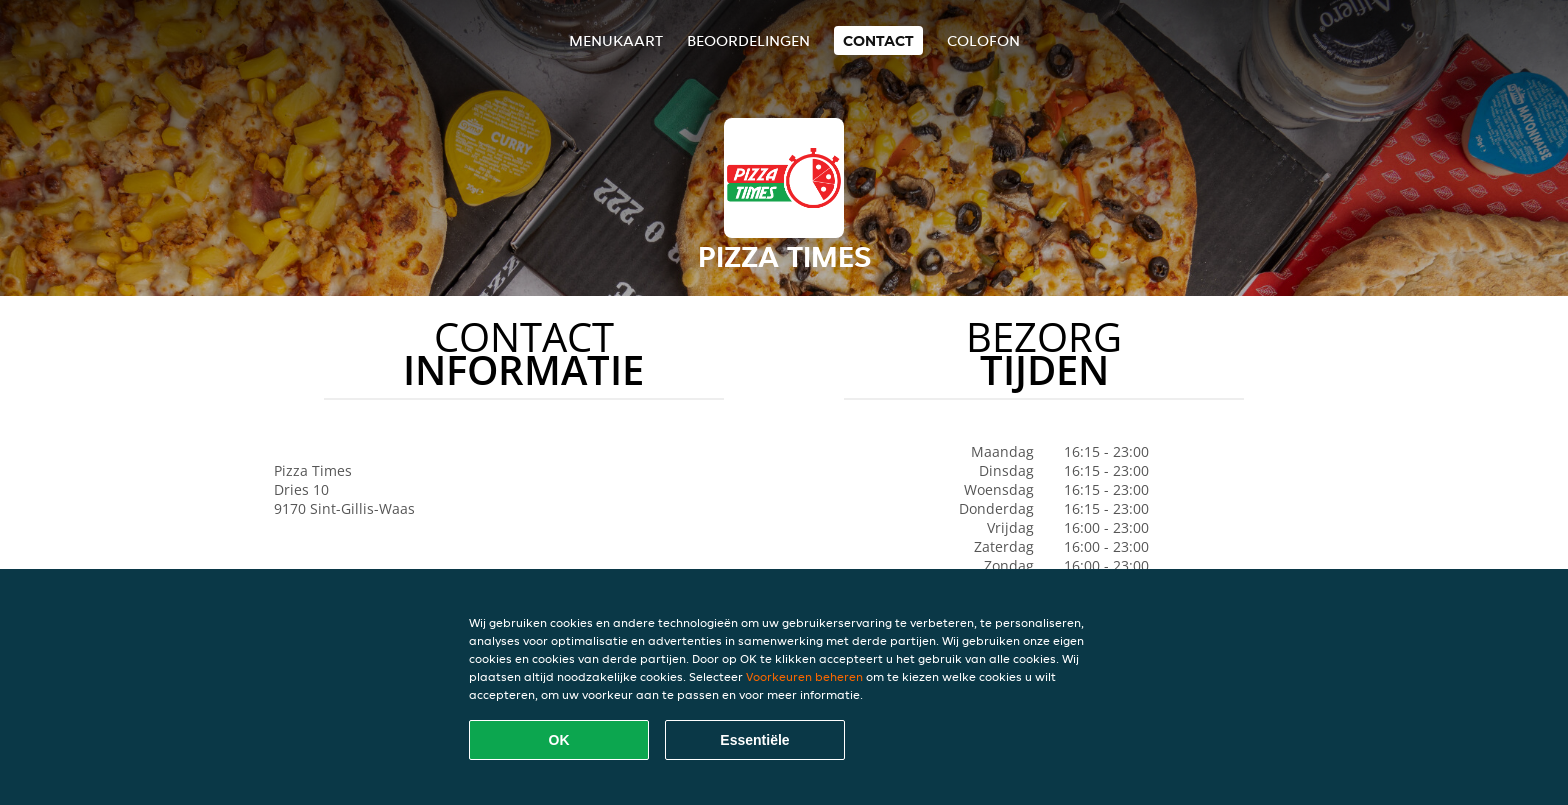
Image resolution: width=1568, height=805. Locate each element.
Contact (878, 40)
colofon (983, 40)
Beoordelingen (748, 40)
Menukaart (616, 40)
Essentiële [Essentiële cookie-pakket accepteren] (754, 740)
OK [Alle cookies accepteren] (559, 740)
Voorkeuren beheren (804, 676)
